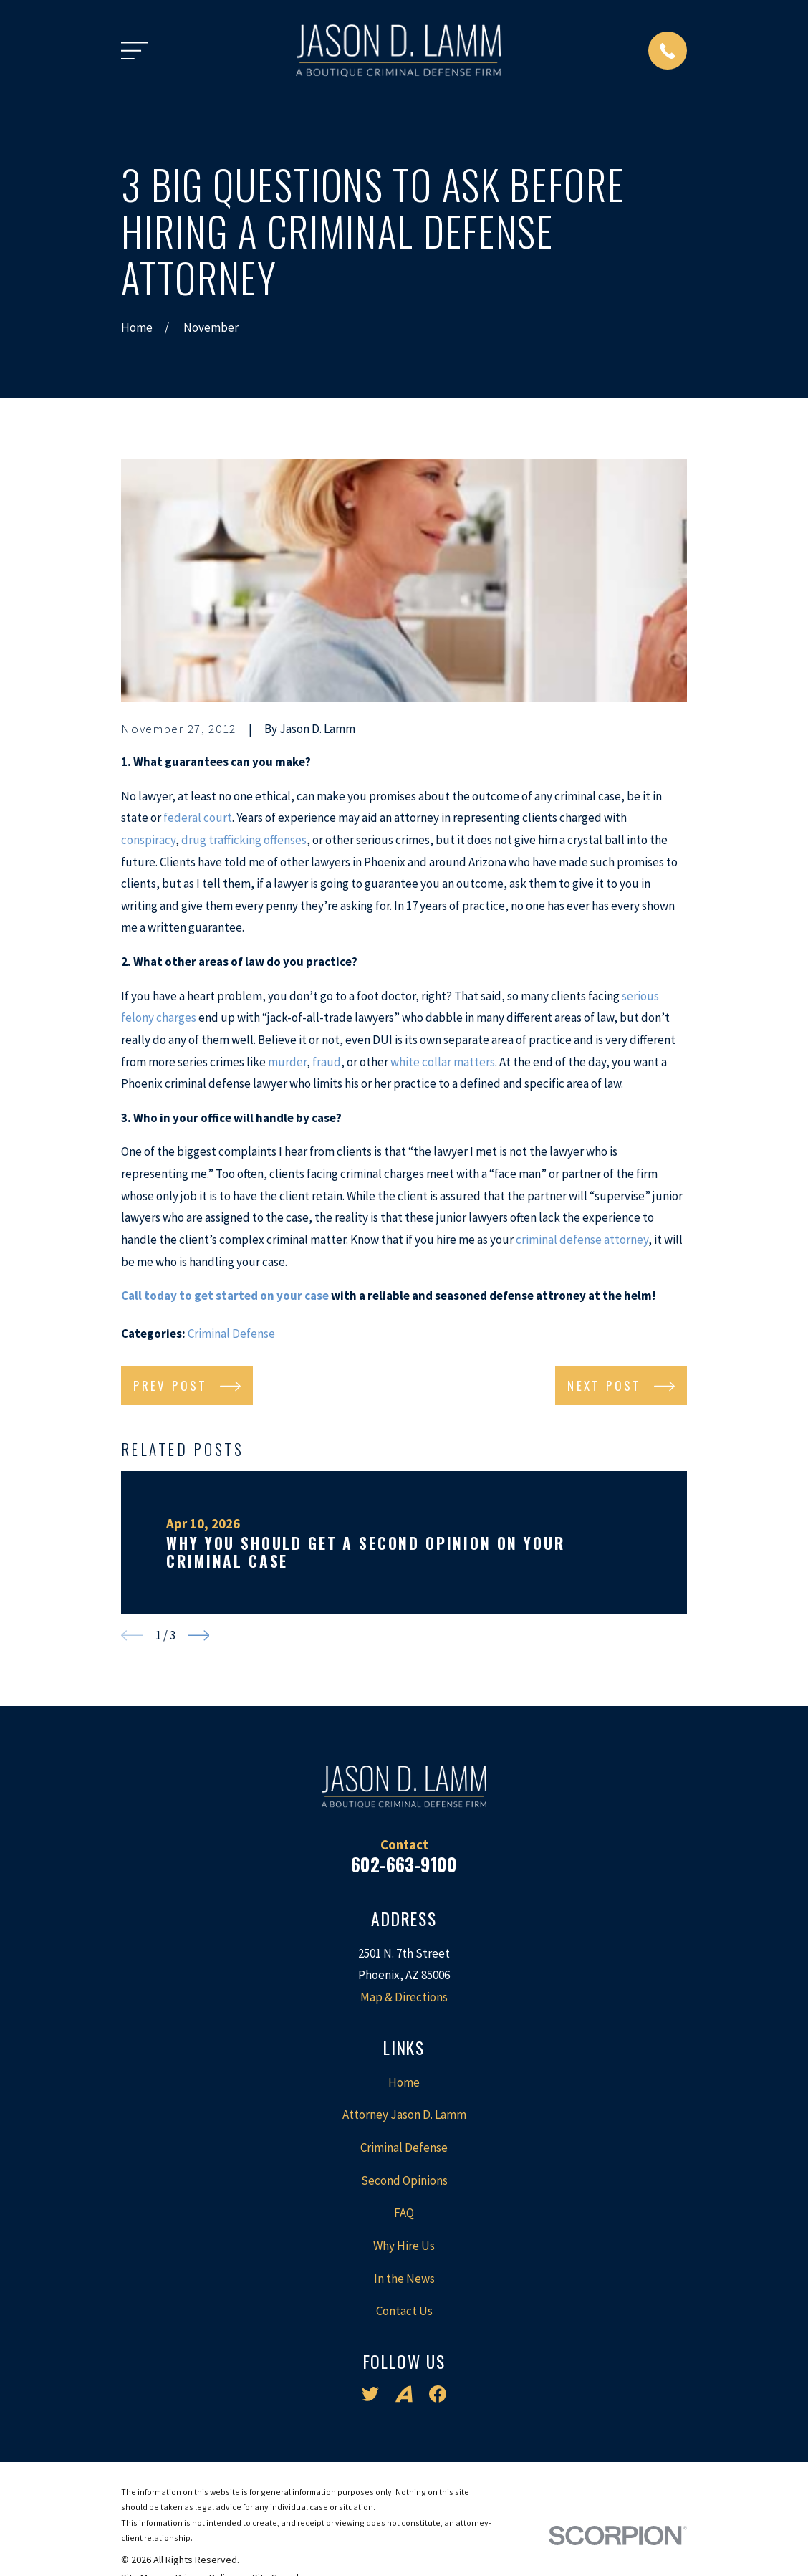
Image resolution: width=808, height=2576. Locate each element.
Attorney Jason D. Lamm (404, 2114)
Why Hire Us (404, 2246)
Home (404, 2082)
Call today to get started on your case (225, 1295)
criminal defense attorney (582, 1240)
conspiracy (148, 840)
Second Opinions (404, 2180)
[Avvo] (404, 2394)
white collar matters (442, 1062)
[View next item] (199, 1635)
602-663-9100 (404, 1864)
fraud (326, 1062)
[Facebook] (437, 2394)
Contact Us (404, 2311)
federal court (197, 817)
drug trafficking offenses (244, 840)
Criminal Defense (231, 1333)
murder (287, 1062)
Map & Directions (404, 1997)
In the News (404, 2279)
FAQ (404, 2213)
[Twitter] (370, 2394)
